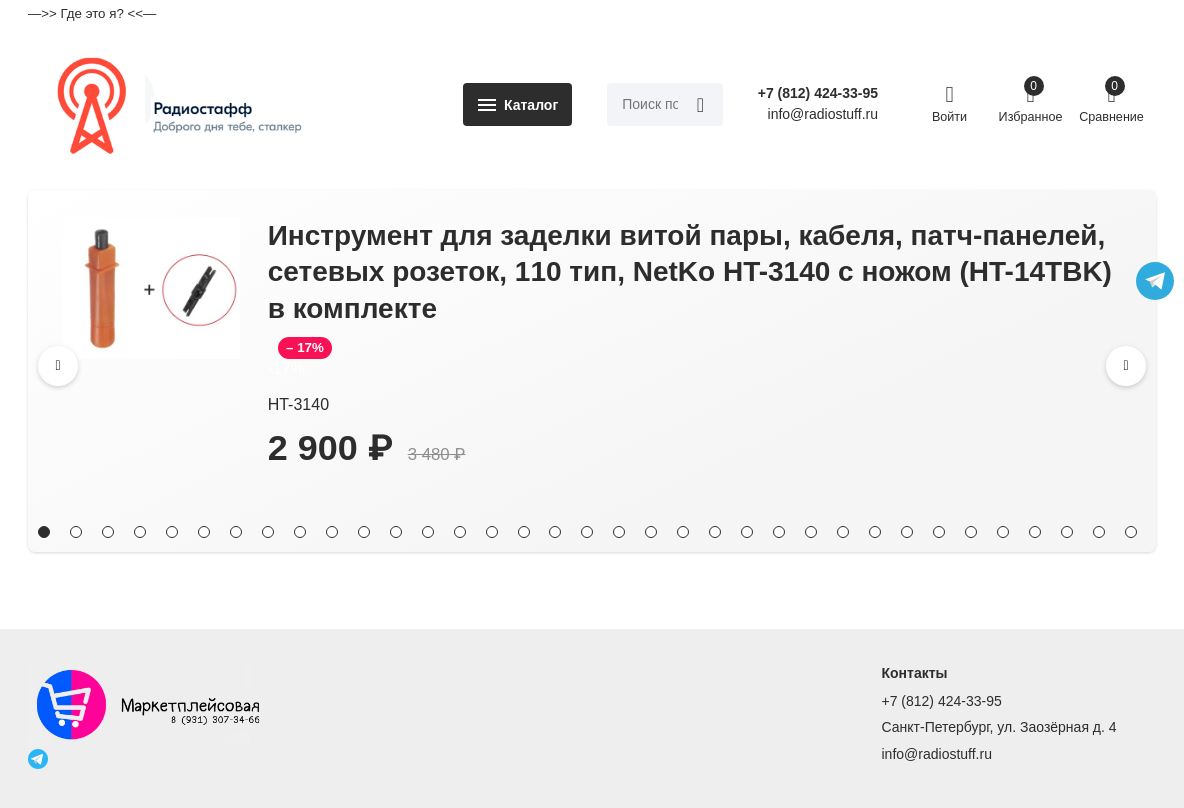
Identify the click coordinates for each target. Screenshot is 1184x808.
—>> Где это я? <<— (92, 13)
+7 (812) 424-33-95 (818, 93)
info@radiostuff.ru (937, 754)
